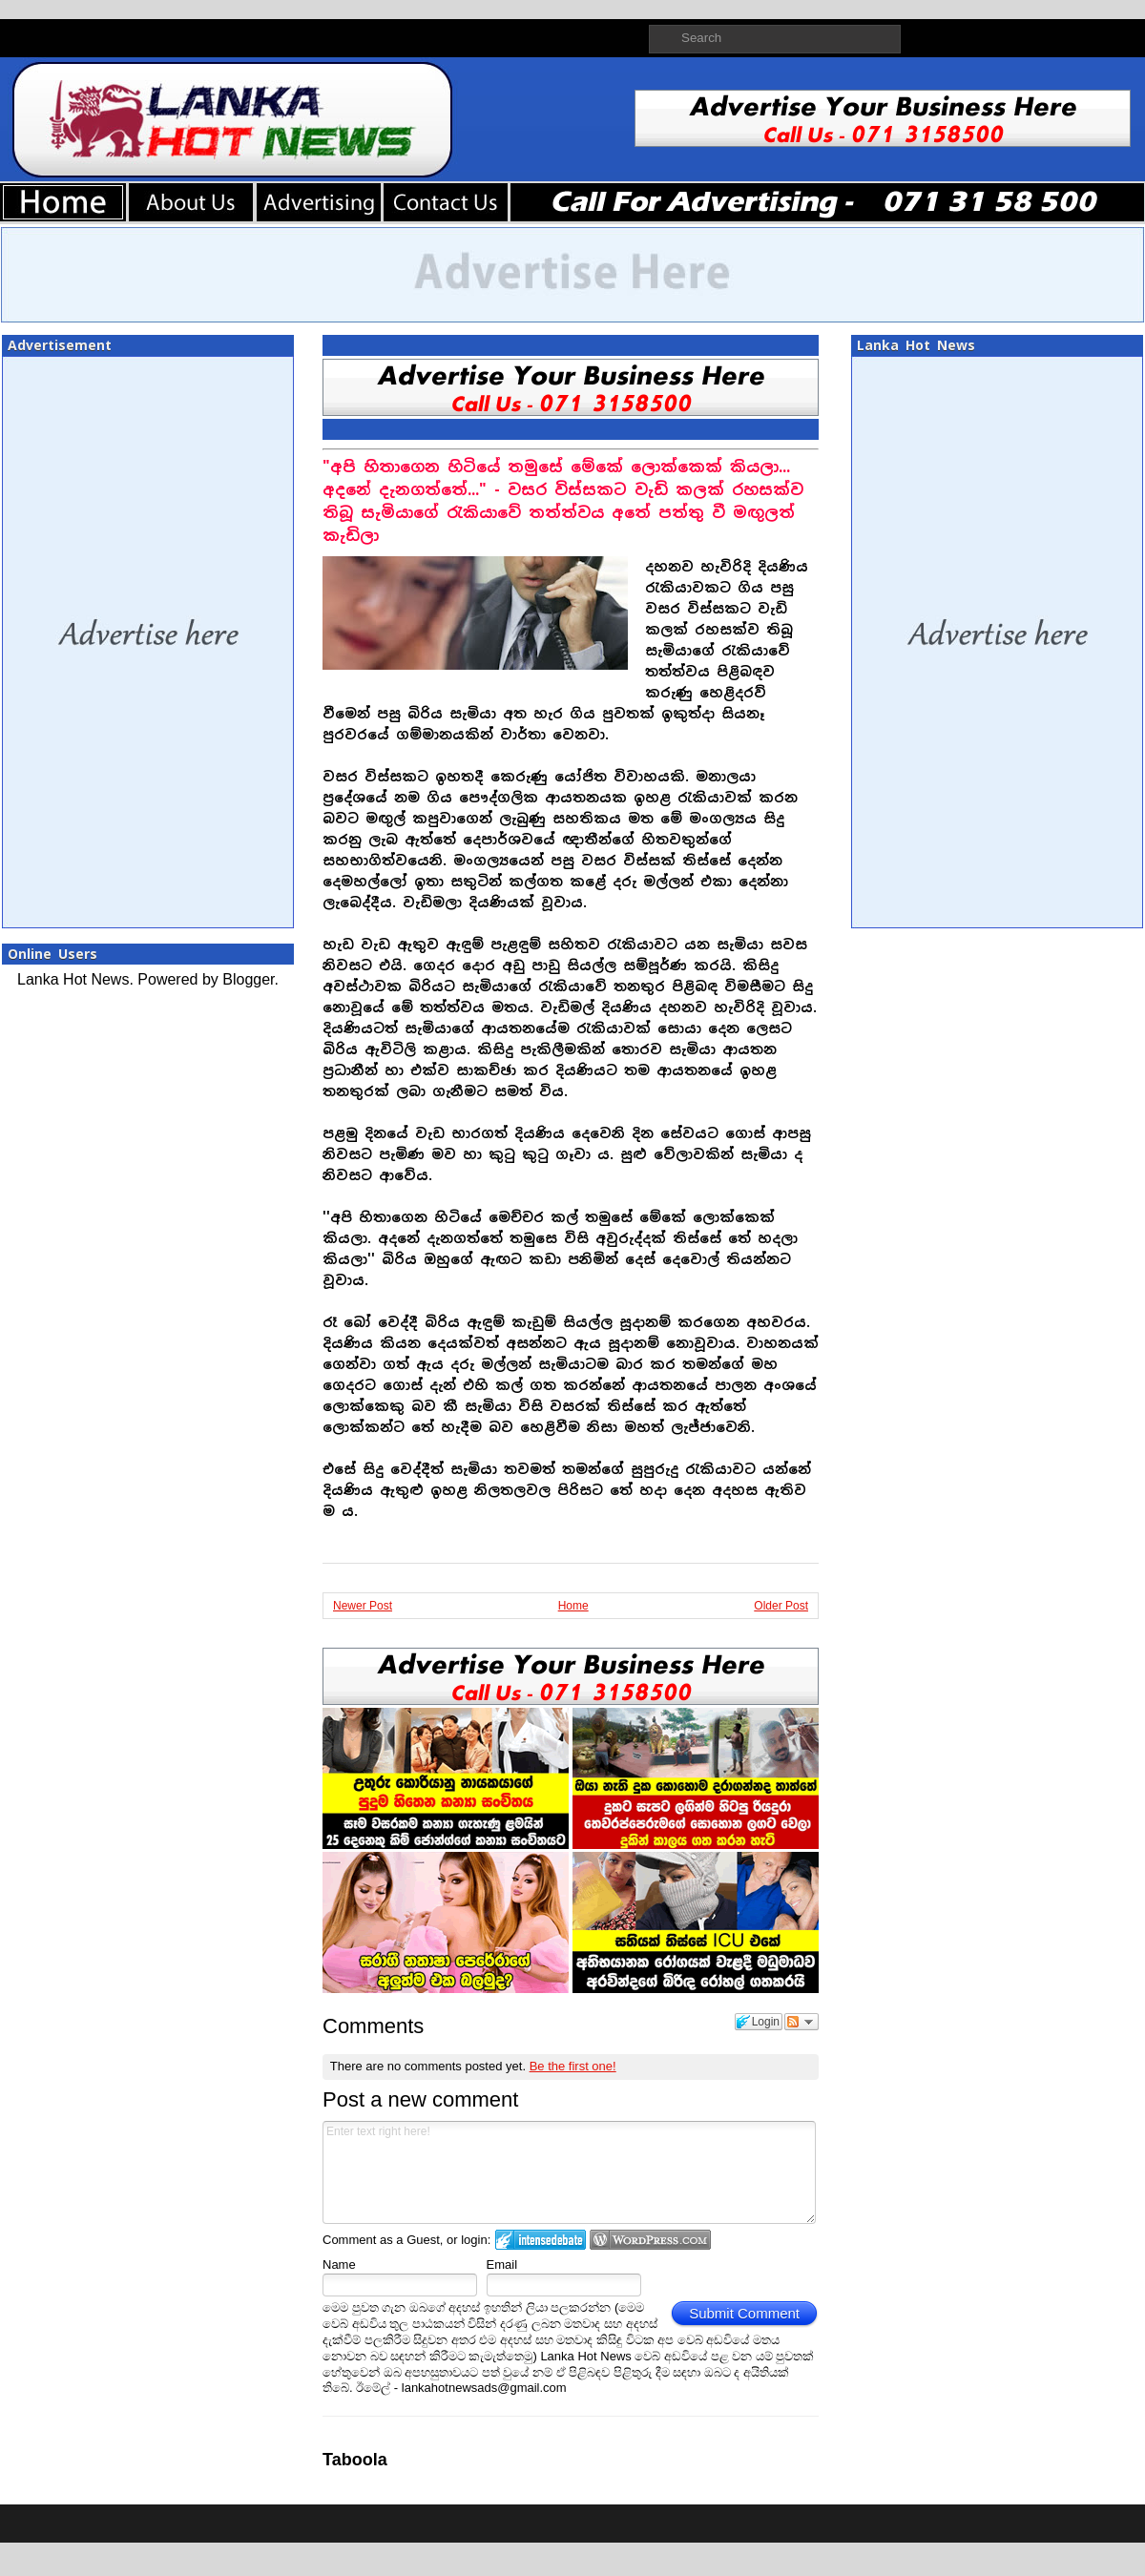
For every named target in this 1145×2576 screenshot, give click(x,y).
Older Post (781, 1605)
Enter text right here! (569, 2172)
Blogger (248, 979)
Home (573, 1605)
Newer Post (362, 1605)
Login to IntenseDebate (540, 2240)
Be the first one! (573, 2066)
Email (502, 2264)
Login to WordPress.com (650, 2240)
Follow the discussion (801, 2021)
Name (339, 2264)
